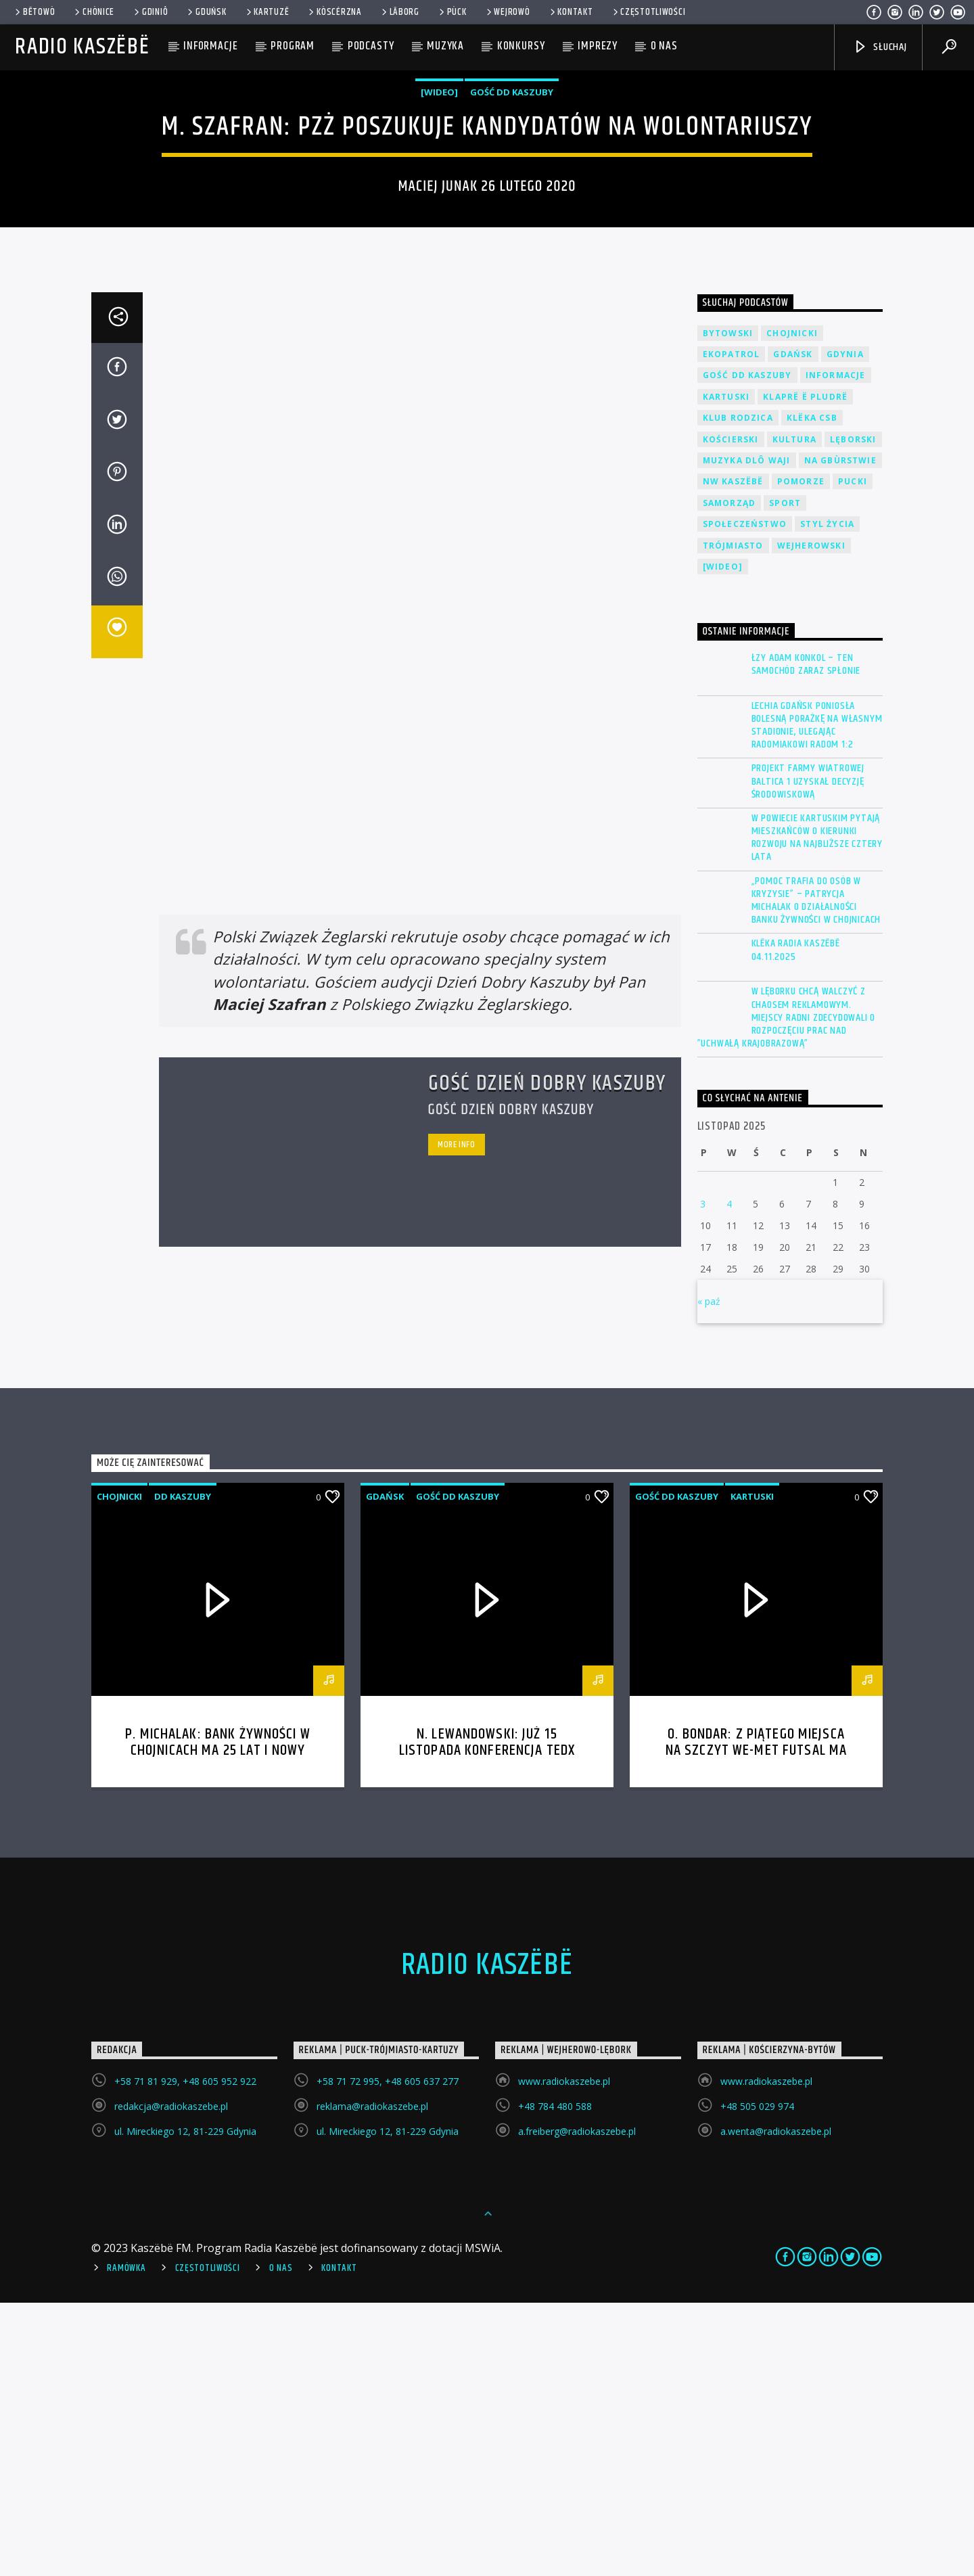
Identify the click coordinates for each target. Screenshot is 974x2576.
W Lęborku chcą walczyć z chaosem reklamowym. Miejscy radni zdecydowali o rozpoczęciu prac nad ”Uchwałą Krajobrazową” (786, 1290)
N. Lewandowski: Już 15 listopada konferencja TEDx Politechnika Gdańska (487, 2024)
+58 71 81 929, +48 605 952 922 (185, 2354)
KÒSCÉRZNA (333, 12)
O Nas (281, 2541)
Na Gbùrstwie (840, 733)
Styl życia (827, 797)
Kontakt (570, 12)
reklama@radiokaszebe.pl (372, 2379)
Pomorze (801, 754)
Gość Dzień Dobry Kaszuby (547, 1356)
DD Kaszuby (182, 1770)
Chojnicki (792, 606)
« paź (708, 1574)
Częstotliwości (648, 12)
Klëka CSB (812, 691)
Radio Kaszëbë (82, 47)
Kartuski (726, 670)
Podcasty (371, 46)
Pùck (452, 12)
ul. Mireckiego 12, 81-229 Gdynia (185, 2404)
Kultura (794, 712)
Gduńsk (205, 12)
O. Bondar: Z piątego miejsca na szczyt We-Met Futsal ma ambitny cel (756, 2024)
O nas (664, 46)
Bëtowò (34, 12)
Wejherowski (811, 819)
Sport (785, 776)
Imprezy (598, 46)
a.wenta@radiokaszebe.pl (775, 2404)
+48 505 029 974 (757, 2379)
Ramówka (126, 2541)
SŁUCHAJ (879, 47)
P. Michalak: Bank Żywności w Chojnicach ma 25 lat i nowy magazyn (217, 2024)
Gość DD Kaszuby (511, 229)
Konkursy (521, 46)
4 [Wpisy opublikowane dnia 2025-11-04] (729, 1477)
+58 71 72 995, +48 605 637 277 (388, 2354)
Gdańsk (792, 627)
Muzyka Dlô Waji (747, 733)
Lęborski (853, 712)
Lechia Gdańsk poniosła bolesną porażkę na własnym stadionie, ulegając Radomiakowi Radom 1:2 (817, 999)
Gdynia (845, 627)
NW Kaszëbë (733, 754)
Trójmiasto (733, 819)
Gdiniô (150, 12)
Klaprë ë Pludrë (805, 670)
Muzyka (445, 46)
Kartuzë (266, 12)
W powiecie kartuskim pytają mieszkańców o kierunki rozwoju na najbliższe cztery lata (817, 1111)
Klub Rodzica (738, 691)
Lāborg (399, 12)
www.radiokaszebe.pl (564, 2354)
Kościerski (731, 712)
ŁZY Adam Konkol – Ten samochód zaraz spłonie (806, 937)
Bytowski (728, 606)
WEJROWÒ (507, 12)
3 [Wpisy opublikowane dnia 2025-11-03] (702, 1477)
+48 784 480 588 (555, 2379)
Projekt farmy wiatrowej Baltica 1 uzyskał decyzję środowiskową (807, 1054)
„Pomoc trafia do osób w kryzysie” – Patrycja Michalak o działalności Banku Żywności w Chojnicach (816, 1174)
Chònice (93, 12)
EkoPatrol (731, 627)
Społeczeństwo (745, 797)
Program (293, 46)
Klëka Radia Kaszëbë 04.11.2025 (795, 1223)
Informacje (210, 46)
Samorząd (729, 776)
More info (457, 1418)
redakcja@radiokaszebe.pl (171, 2379)
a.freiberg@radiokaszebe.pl (577, 2404)
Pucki (852, 754)
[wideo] (439, 229)
